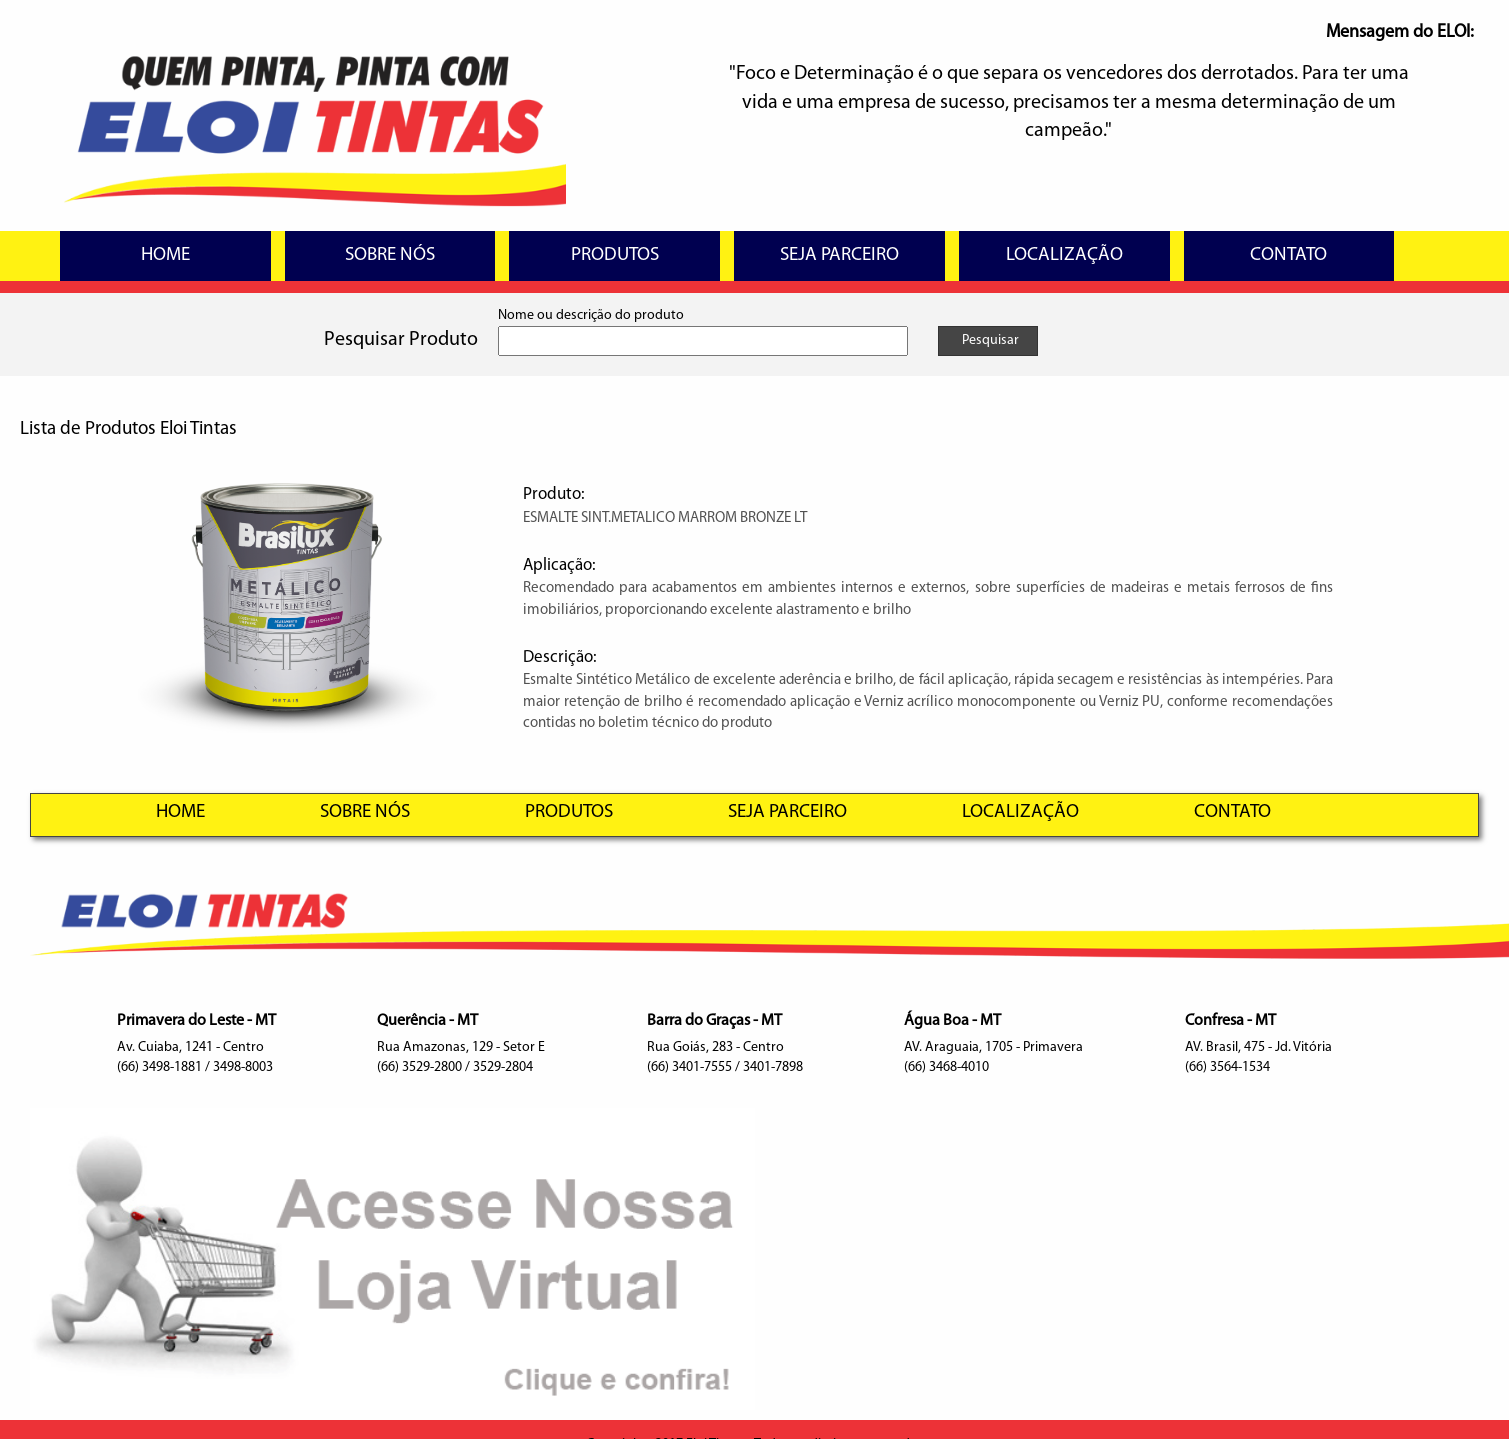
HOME (165, 255)
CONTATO (1288, 255)
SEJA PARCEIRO (839, 255)
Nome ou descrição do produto (591, 315)
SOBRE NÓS (390, 255)
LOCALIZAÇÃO (1064, 255)
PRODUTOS (615, 255)
